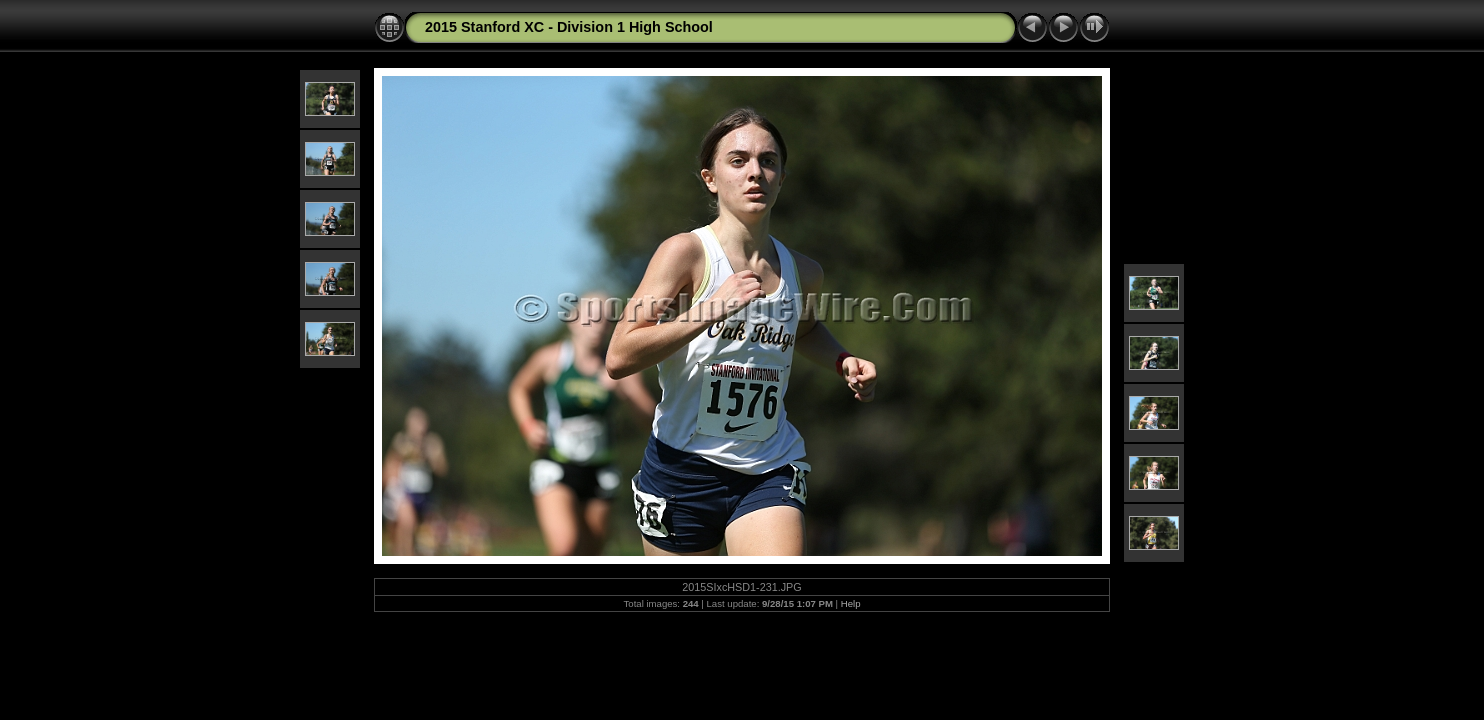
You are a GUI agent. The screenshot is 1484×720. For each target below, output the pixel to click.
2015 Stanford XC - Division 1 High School (569, 27)
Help (851, 603)
